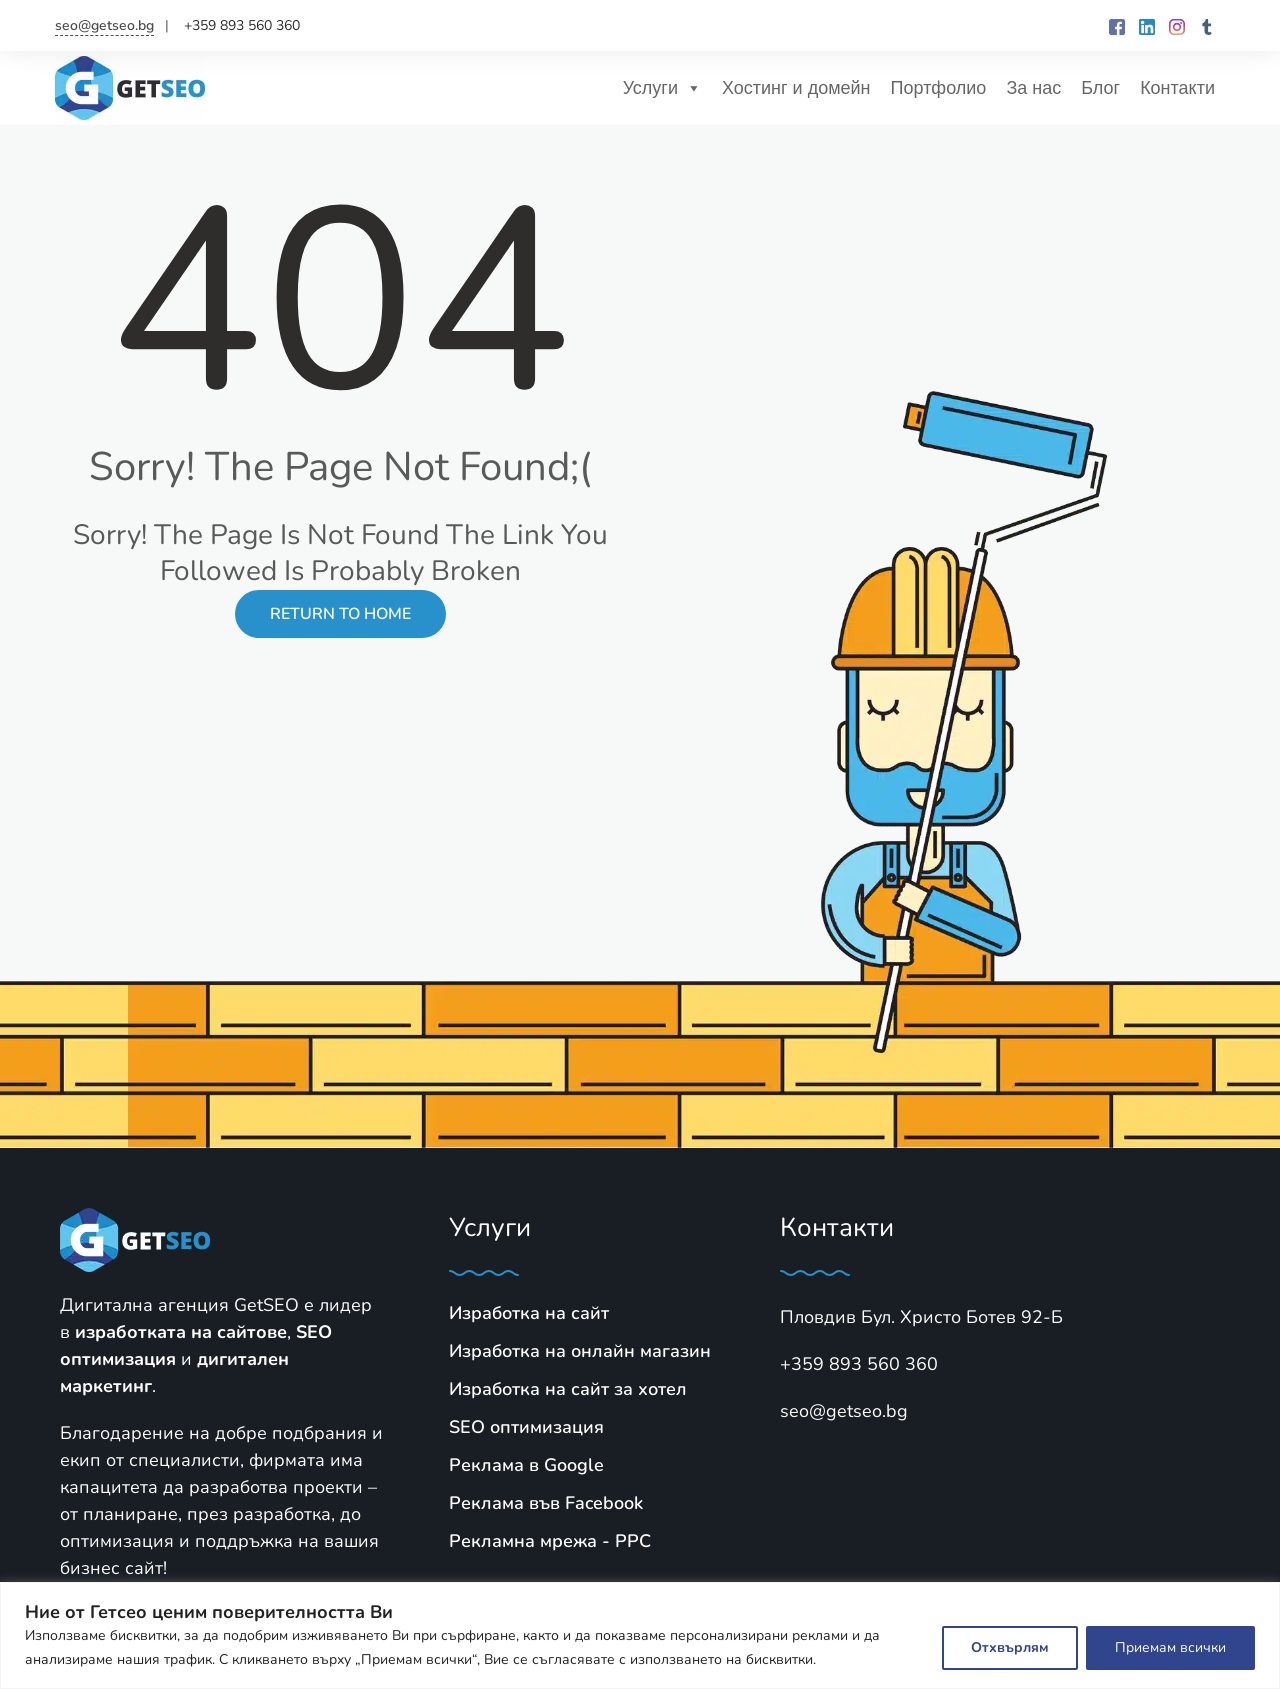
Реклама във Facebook (546, 1503)
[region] (640, 1635)
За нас (1033, 88)
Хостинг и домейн (796, 88)
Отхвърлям (1010, 1647)
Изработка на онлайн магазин (580, 1351)
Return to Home (340, 614)
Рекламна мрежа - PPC (550, 1541)
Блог (1100, 88)
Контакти (1177, 88)
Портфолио (939, 88)
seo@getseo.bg (104, 25)
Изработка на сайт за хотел (568, 1389)
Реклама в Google (526, 1465)
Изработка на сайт (529, 1313)
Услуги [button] (662, 88)
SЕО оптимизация (526, 1427)
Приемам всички (1170, 1647)
